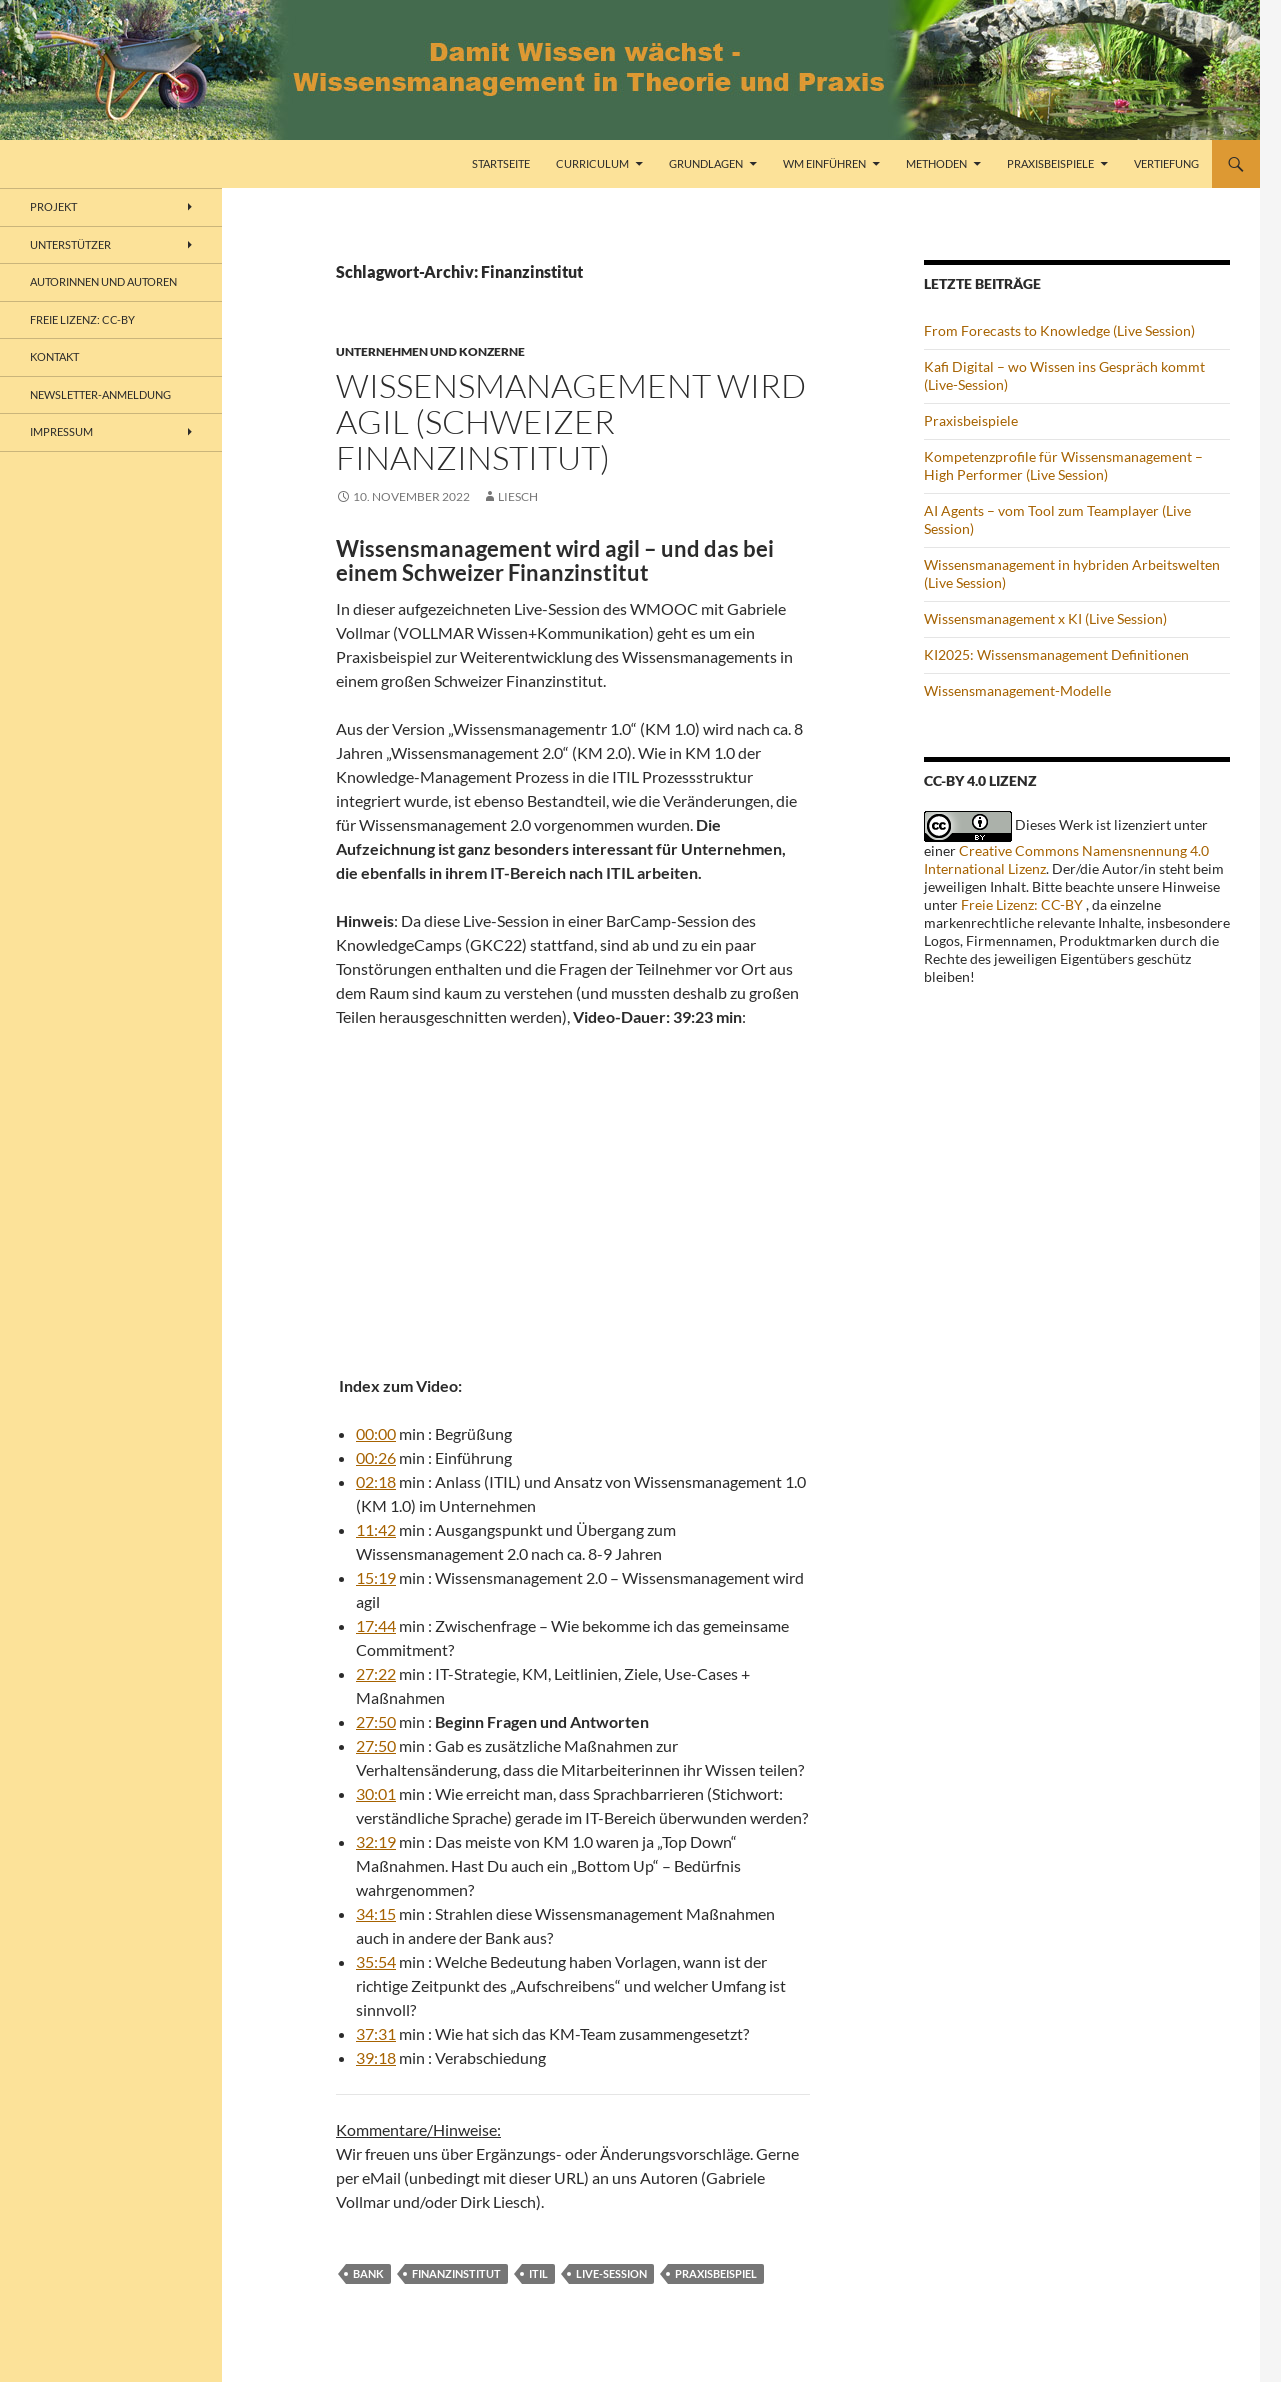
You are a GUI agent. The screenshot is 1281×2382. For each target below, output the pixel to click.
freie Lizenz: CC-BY (82, 319)
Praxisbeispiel (716, 2273)
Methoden (936, 163)
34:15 (376, 1913)
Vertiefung (1166, 163)
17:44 (376, 1625)
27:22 (376, 1673)
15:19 (376, 1577)
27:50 (376, 1721)
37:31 (376, 2033)
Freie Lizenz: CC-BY (1022, 904)
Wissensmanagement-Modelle (1017, 690)
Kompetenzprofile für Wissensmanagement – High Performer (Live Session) (1063, 465)
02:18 (376, 1481)
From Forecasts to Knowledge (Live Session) (1059, 330)
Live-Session (611, 2273)
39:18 (376, 2057)
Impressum (61, 431)
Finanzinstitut (456, 2273)
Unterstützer (70, 244)
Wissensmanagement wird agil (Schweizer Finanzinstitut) (571, 421)
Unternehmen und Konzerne (430, 351)
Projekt (53, 206)
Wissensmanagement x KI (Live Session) (1045, 618)
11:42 (376, 1529)
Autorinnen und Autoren (103, 281)
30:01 (376, 1793)
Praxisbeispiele (1050, 163)
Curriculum (592, 163)
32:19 (376, 1841)
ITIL (538, 2273)
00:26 (376, 1457)
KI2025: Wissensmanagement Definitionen (1056, 654)
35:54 (376, 1961)
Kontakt (54, 356)
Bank (368, 2273)
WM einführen (824, 163)
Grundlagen (706, 163)
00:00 (376, 1433)
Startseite (501, 163)
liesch (518, 496)
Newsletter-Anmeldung (100, 394)
